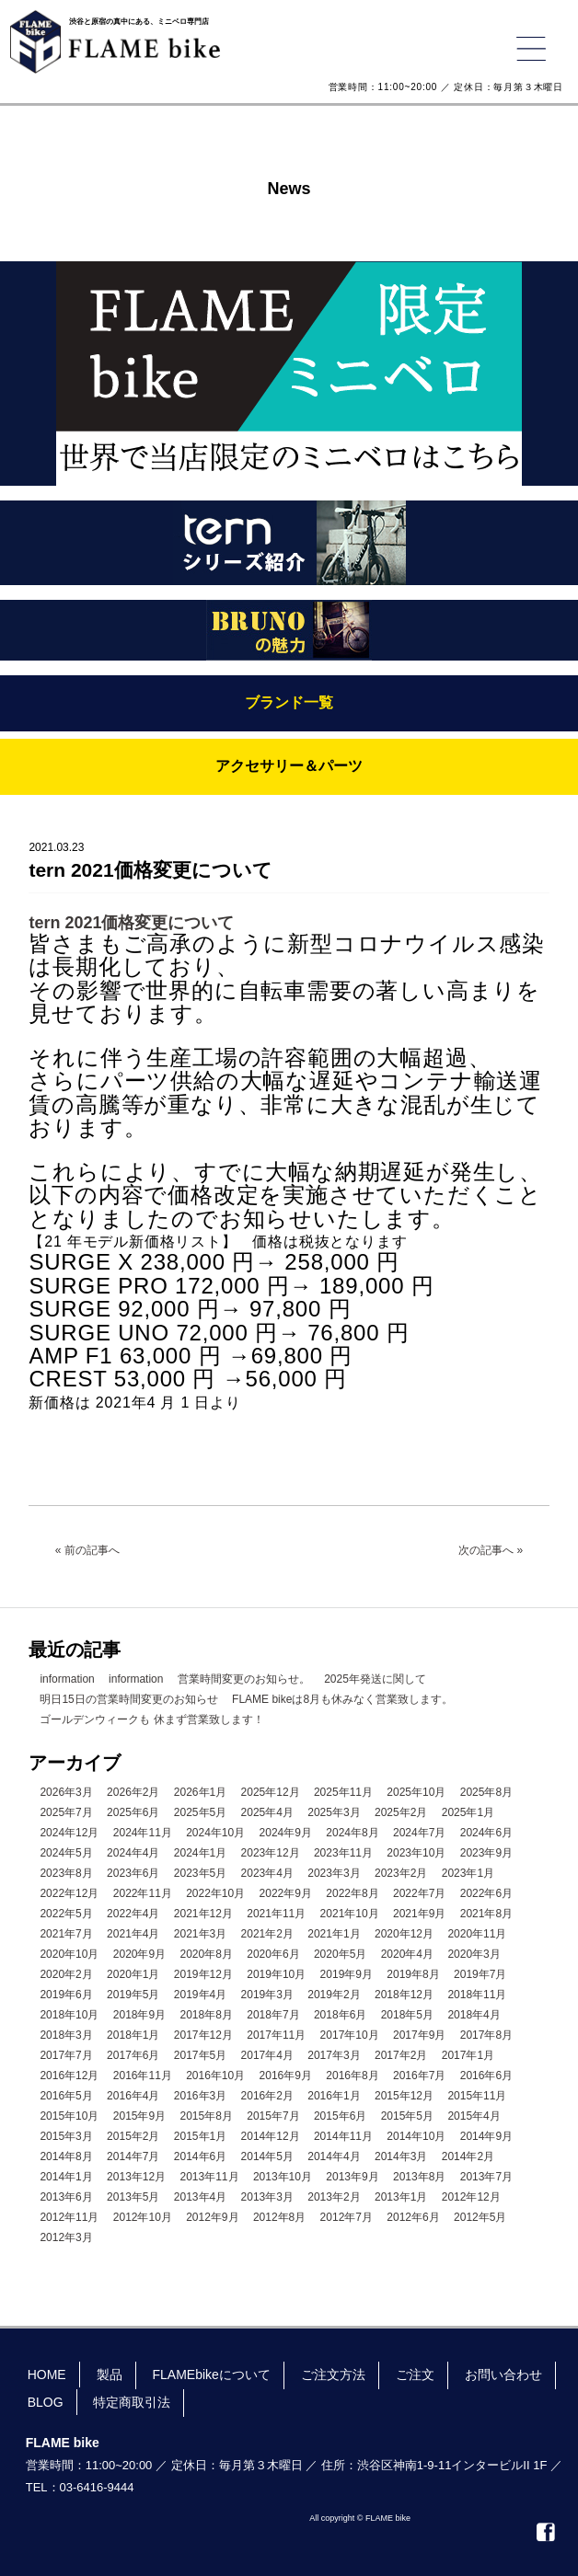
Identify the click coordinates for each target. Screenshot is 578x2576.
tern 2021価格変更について (131, 923)
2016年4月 (133, 2095)
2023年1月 (468, 1873)
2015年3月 (66, 2136)
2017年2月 (401, 2055)
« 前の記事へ (87, 1550)
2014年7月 (133, 2156)
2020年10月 (69, 1954)
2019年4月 (200, 1994)
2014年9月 (486, 2136)
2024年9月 (286, 1832)
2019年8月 (413, 1974)
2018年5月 (407, 2014)
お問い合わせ (503, 2374)
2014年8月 (66, 2156)
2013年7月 (486, 2176)
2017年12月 (203, 2035)
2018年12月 (404, 1994)
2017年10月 (349, 2035)
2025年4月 (267, 1812)
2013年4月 (200, 2197)
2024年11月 (142, 1832)
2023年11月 (343, 1852)
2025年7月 (66, 1812)
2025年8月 (486, 1792)
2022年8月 (352, 1893)
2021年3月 (200, 1933)
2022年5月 (66, 1913)
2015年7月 (273, 2116)
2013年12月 (136, 2176)
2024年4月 (133, 1852)
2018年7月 (273, 2014)
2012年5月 (480, 2217)
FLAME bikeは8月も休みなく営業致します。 (342, 1699)
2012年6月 (413, 2217)
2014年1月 (66, 2176)
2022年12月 (69, 1893)
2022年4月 (133, 1913)
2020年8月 (206, 1954)
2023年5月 (200, 1873)
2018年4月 (473, 2014)
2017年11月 (276, 2035)
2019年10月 (276, 1974)
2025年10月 (416, 1792)
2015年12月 (404, 2095)
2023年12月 (270, 1852)
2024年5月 (66, 1852)
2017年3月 (333, 2055)
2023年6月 (133, 1873)
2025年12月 (270, 1792)
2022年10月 (215, 1893)
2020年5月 (340, 1954)
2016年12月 (69, 2075)
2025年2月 (401, 1812)
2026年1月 (200, 1792)
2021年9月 (419, 1913)
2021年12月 (203, 1913)
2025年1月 (468, 1812)
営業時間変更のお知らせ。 (244, 1679)
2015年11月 (476, 2095)
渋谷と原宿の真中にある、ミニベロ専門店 (139, 21)
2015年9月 (139, 2116)
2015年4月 (473, 2116)
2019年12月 (203, 1974)
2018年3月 (66, 2035)
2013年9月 (352, 2176)
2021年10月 (349, 1913)
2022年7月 (419, 1893)
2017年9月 (419, 2035)
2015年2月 (133, 2136)
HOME (47, 2374)
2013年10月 (282, 2176)
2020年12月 (404, 1933)
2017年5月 (200, 2055)
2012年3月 (66, 2237)
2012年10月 (142, 2217)
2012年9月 (212, 2217)
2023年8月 (66, 1873)
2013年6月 (66, 2197)
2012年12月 (471, 2197)
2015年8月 (206, 2116)
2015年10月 (69, 2116)
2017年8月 (486, 2035)
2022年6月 (486, 1893)
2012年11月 (69, 2217)
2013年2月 (333, 2197)
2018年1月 (133, 2035)
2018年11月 (476, 1994)
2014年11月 (343, 2136)
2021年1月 (333, 1933)
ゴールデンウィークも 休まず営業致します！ (151, 1719)
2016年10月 (215, 2075)
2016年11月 (142, 2075)
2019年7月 (480, 1974)
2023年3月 (333, 1873)
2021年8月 (486, 1913)
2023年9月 (486, 1852)
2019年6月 (66, 1994)
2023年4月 (267, 1873)
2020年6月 (273, 1954)
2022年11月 (142, 1893)
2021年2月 (267, 1933)
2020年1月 (133, 1974)
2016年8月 (352, 2075)
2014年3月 (401, 2156)
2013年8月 (419, 2176)
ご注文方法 (333, 2374)
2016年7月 (419, 2075)
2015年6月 (340, 2116)
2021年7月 (66, 1933)
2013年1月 (401, 2197)
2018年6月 (340, 2014)
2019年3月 (267, 1994)
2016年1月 (333, 2095)
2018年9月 (139, 2014)
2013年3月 (267, 2197)
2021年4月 (133, 1933)
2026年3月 (66, 1792)
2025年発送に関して (375, 1679)
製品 (109, 2374)
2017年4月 (267, 2055)
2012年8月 (279, 2217)
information (67, 1679)
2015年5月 (407, 2116)
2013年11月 (209, 2176)
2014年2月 (468, 2156)
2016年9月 (286, 2075)
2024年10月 (215, 1832)
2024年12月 (69, 1832)
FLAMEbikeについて (211, 2374)
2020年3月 (473, 1954)
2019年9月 (346, 1974)
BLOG (46, 2402)
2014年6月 (200, 2156)
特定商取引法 (131, 2402)
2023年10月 (416, 1852)
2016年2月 (267, 2095)
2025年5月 (200, 1812)
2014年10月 (416, 2136)
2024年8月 (352, 1832)
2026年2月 (133, 1792)
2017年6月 (133, 2055)
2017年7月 (66, 2055)
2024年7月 (419, 1832)
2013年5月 (133, 2197)
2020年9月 (139, 1954)
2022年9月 (286, 1893)
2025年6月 (133, 1812)
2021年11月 (276, 1913)
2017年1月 (468, 2055)
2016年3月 (200, 2095)
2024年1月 (200, 1852)
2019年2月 (333, 1994)
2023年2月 (401, 1873)
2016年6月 (486, 2075)
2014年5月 (267, 2156)
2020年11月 (476, 1933)
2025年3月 (333, 1812)
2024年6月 (486, 1832)
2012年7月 (346, 2217)
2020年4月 (407, 1954)
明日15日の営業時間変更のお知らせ (128, 1699)
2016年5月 (66, 2095)
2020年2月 (66, 1974)
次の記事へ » (490, 1550)
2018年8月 (206, 2014)
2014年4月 (333, 2156)
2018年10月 (69, 2014)
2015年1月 (200, 2136)
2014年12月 (270, 2136)
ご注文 (415, 2374)
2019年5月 (133, 1994)
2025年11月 (343, 1792)
